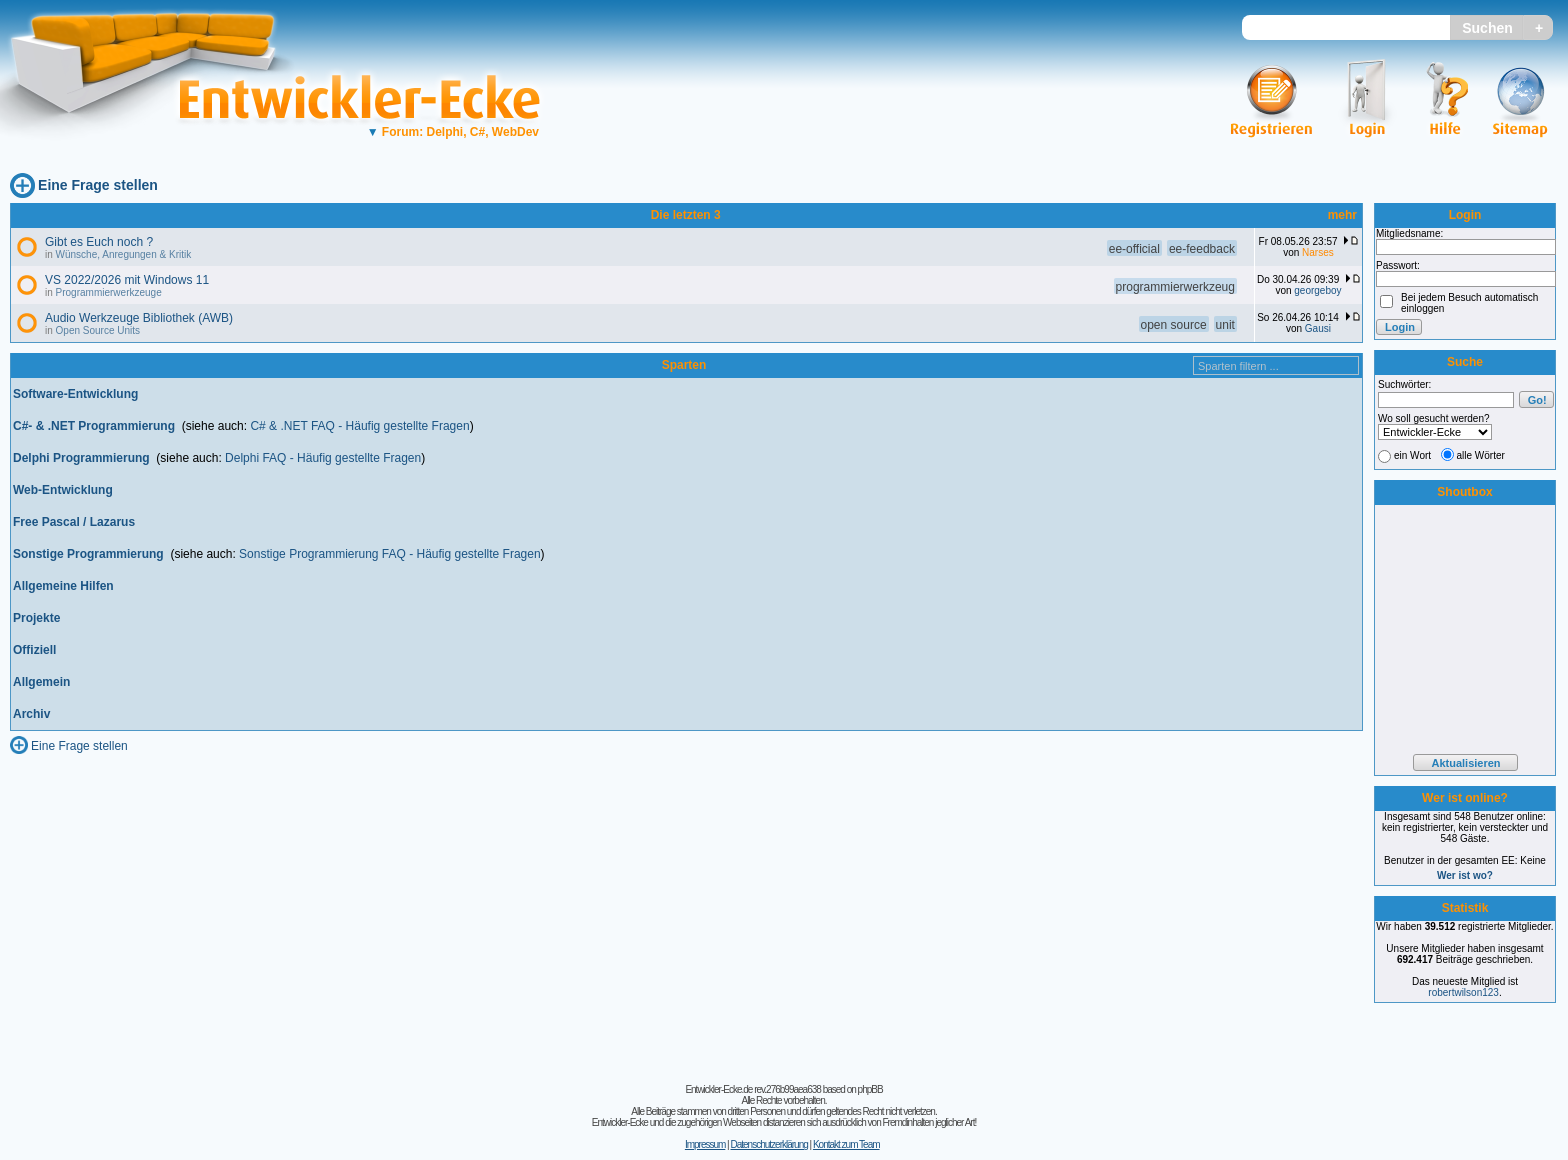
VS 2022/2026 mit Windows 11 (127, 280)
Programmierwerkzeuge (109, 292)
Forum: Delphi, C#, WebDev (453, 132)
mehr (1342, 215)
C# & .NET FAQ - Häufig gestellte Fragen (359, 426)
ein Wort (1412, 455)
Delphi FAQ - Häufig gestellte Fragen (323, 458)
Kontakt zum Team (846, 1144)
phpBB (870, 1089)
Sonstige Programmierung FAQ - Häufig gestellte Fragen (389, 554)
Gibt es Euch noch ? (99, 242)
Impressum (705, 1144)
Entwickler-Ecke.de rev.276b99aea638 (752, 1089)
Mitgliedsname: (1409, 233)
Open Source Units (98, 330)
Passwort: (1398, 265)
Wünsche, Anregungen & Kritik (124, 254)
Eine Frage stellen (98, 185)
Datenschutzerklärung (768, 1144)
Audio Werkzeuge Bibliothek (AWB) (139, 318)
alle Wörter (1481, 455)
